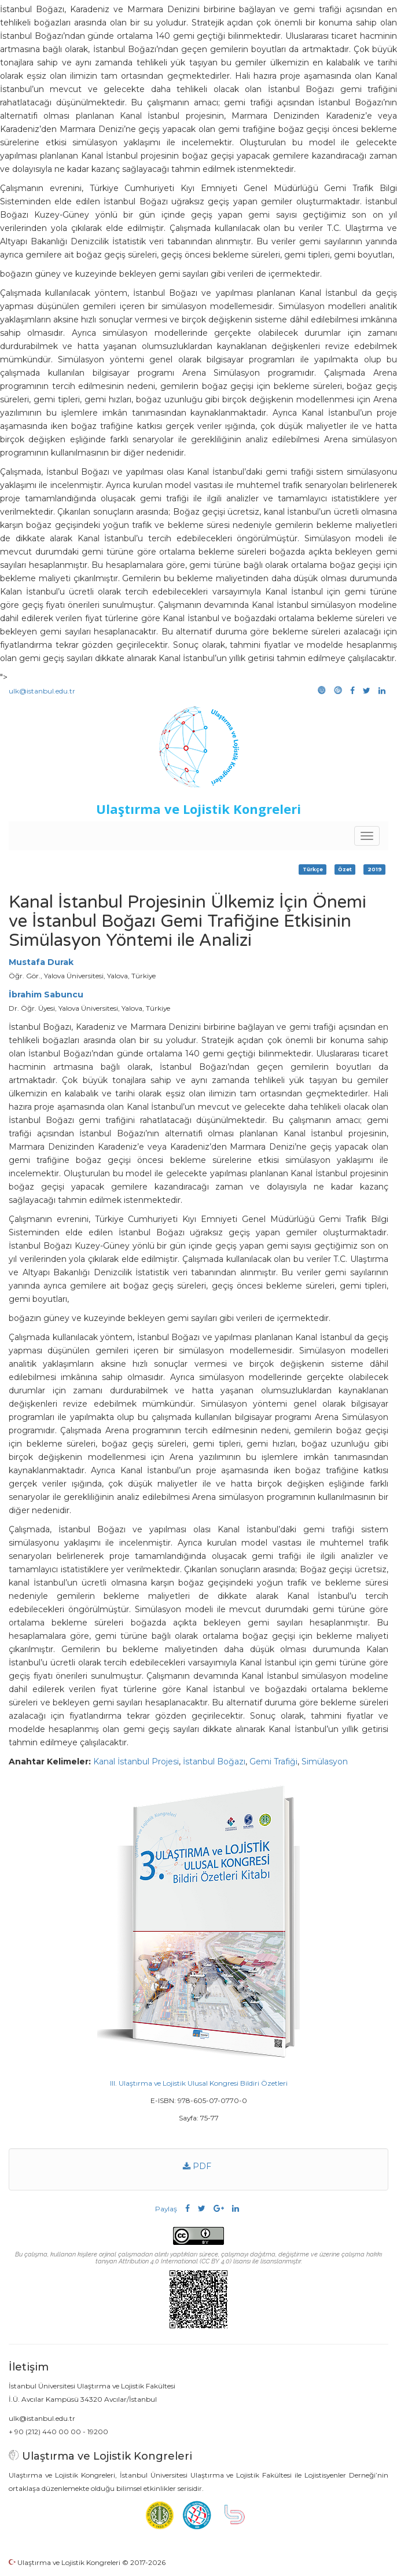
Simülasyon (325, 1761)
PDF (197, 2166)
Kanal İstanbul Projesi (136, 1761)
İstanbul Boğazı (214, 1761)
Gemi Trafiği (273, 1761)
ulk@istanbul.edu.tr (42, 691)
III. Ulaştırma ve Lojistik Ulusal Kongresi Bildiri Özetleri (199, 2083)
